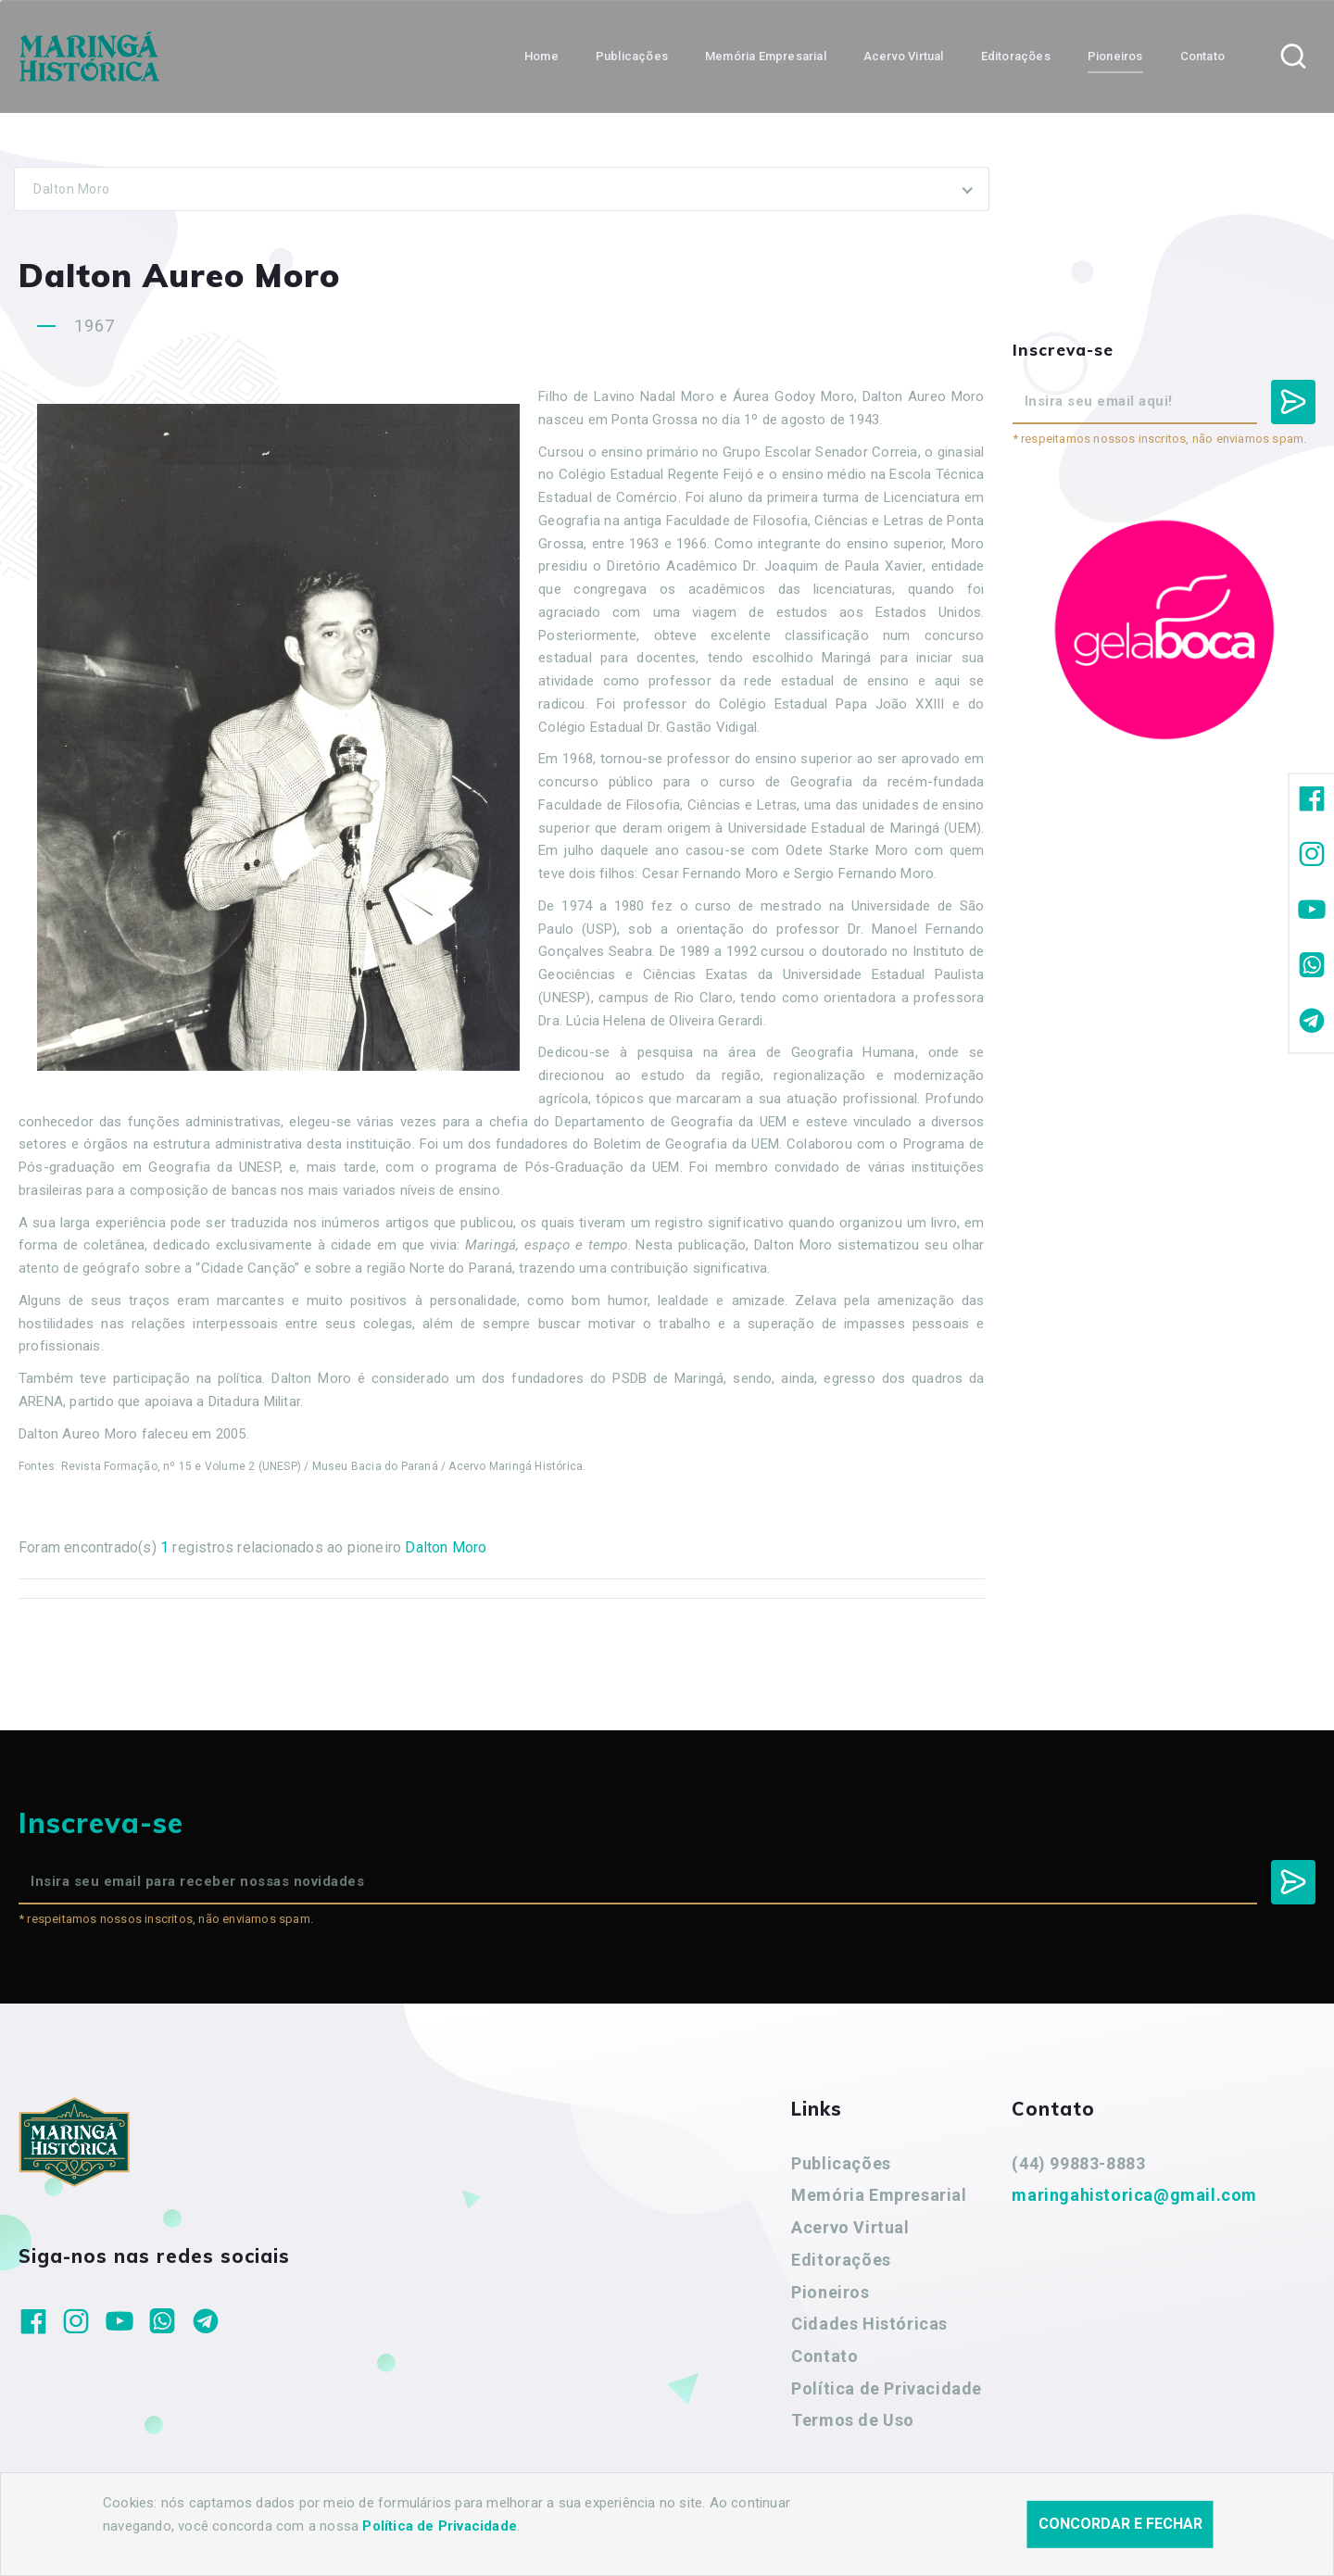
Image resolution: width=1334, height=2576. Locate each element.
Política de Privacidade (886, 2388)
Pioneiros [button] (1115, 56)
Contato (824, 2356)
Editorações (841, 2259)
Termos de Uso (852, 2420)
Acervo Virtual (850, 2227)
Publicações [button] (632, 56)
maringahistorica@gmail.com (1134, 2195)
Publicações (841, 2163)
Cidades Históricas (869, 2323)
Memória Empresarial (878, 2195)
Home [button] (541, 56)
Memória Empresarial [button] (765, 56)
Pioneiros (830, 2292)
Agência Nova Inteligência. (578, 2537)
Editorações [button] (1016, 56)
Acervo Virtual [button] (903, 56)
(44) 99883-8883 (1078, 2163)
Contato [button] (1202, 56)
